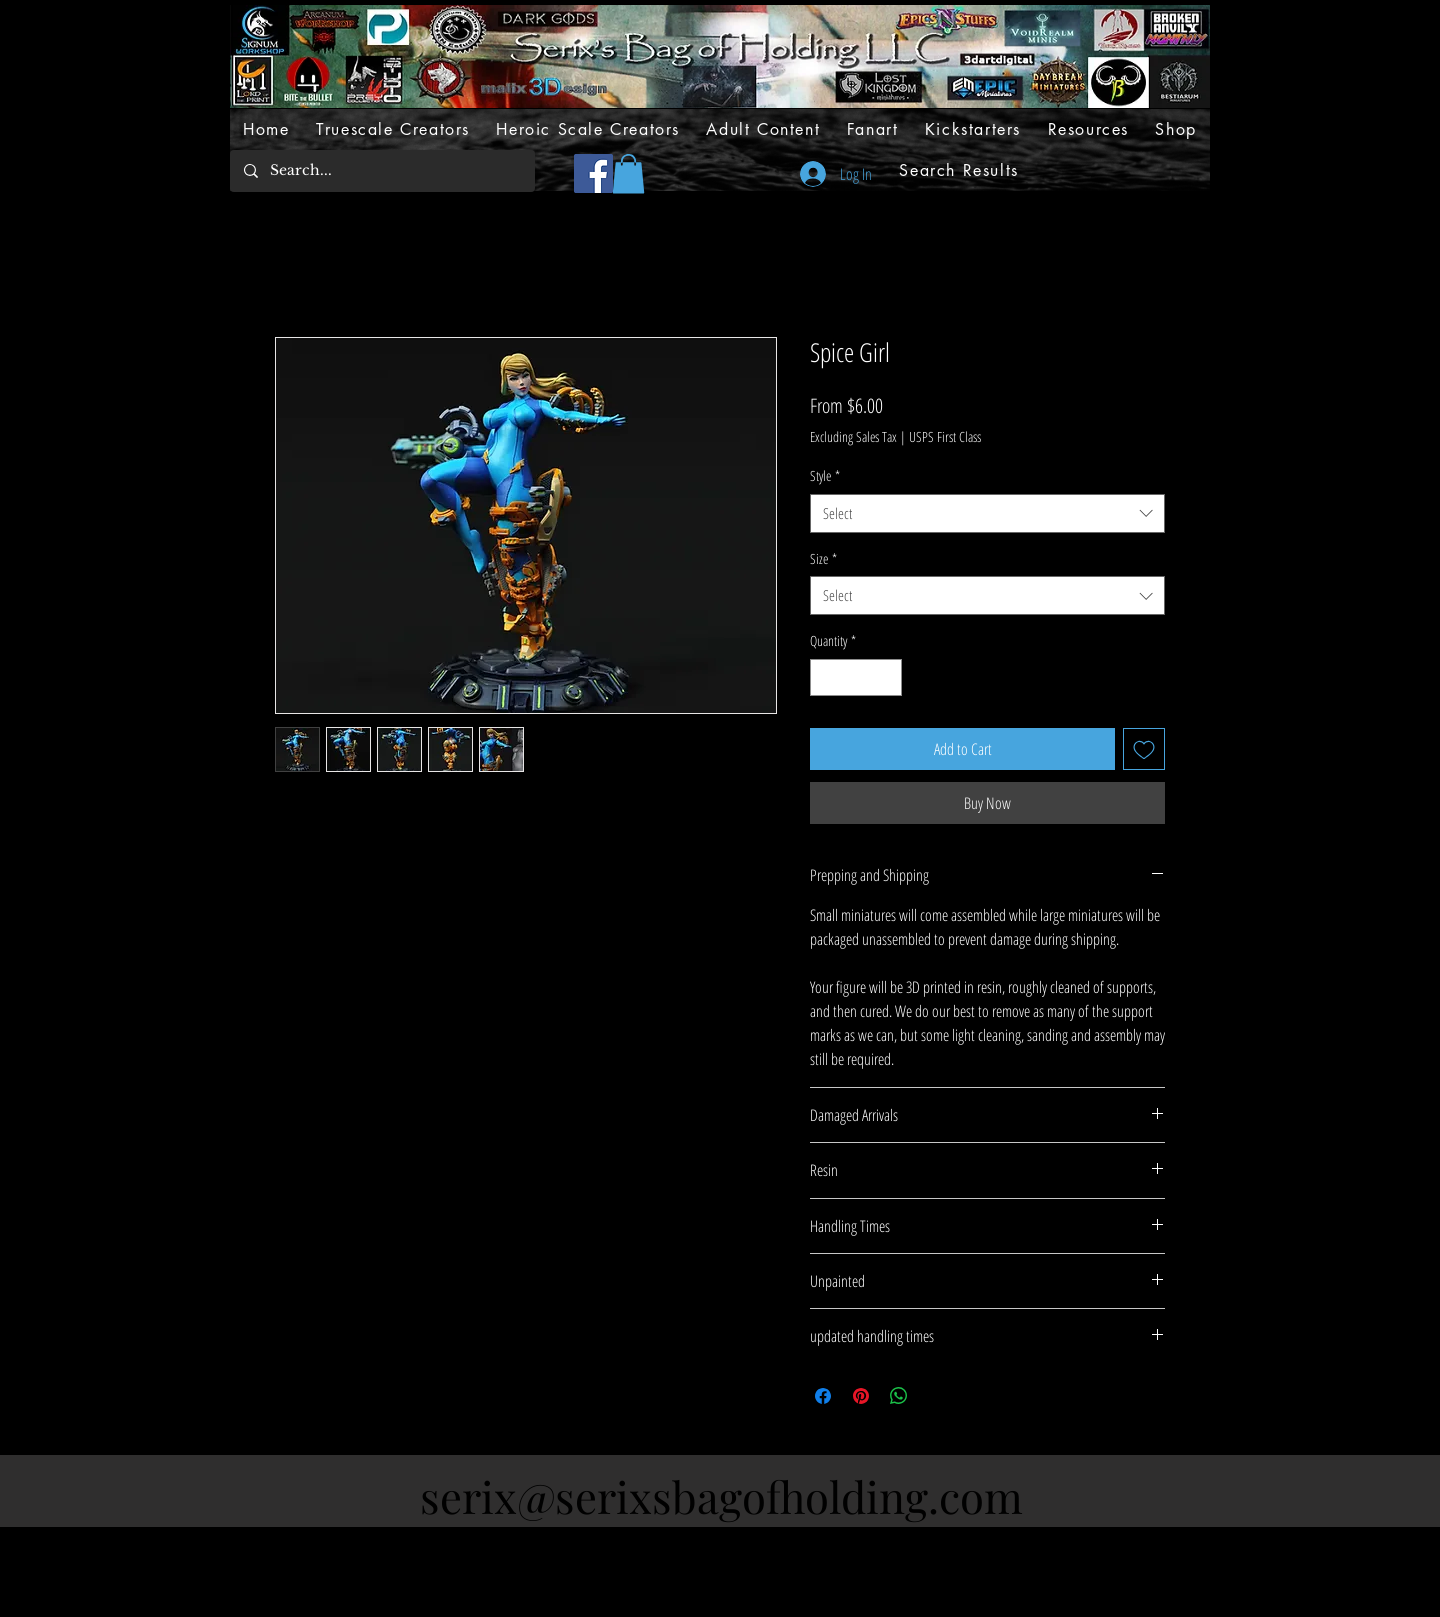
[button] (628, 173)
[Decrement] (825, 677)
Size (823, 558)
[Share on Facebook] (823, 1396)
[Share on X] (937, 1396)
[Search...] (381, 171)
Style (825, 475)
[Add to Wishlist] (1144, 749)
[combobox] (987, 513)
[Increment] (886, 677)
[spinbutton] (856, 677)
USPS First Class (945, 436)
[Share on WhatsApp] (899, 1396)
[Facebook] (593, 173)
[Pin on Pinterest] (861, 1396)
